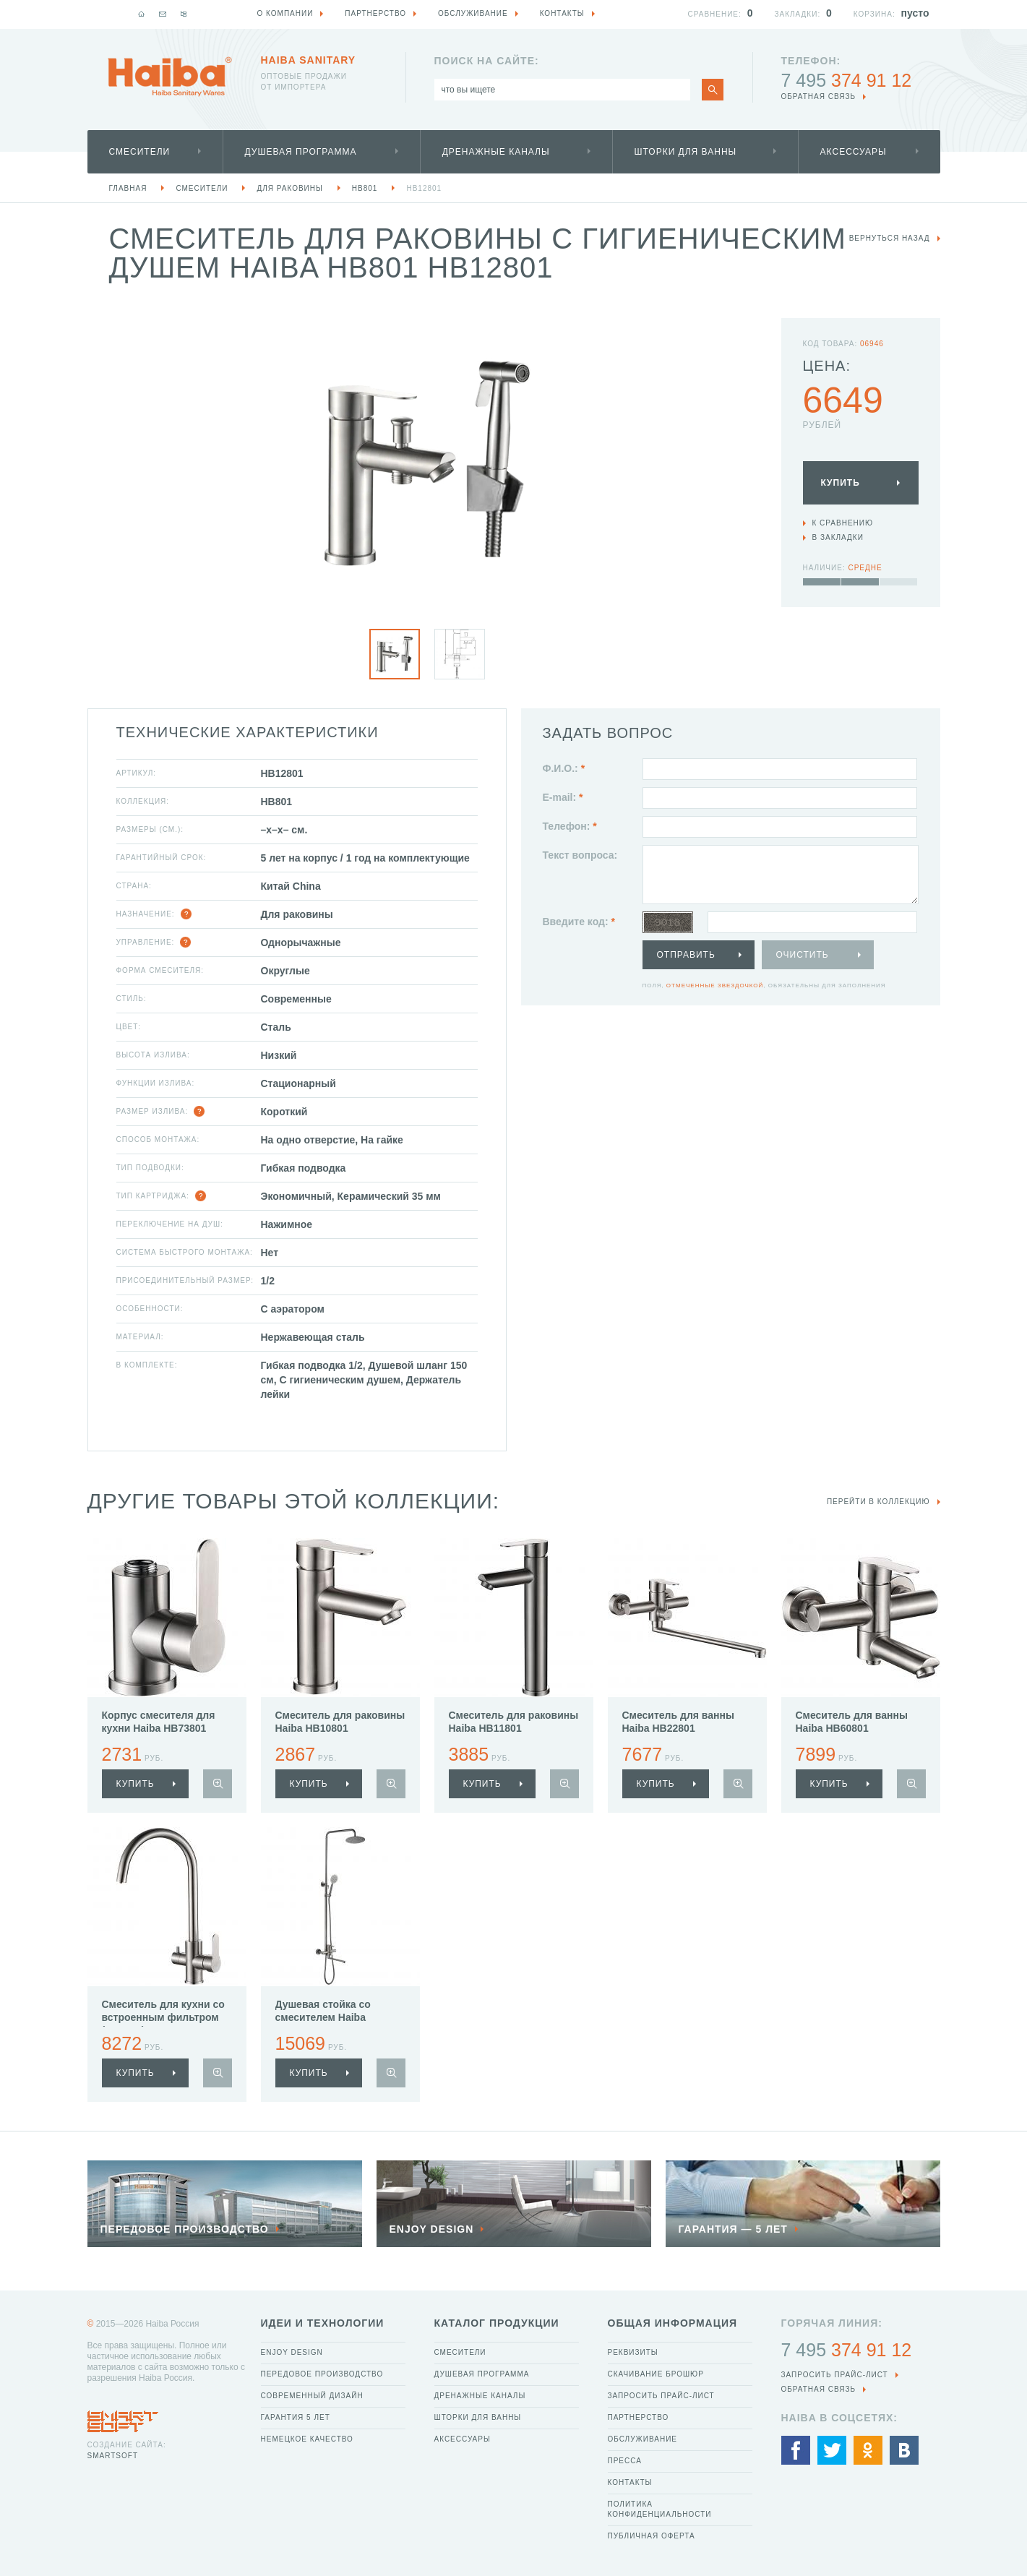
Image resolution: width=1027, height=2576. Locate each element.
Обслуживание (643, 2439)
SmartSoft (112, 2456)
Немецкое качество (307, 2439)
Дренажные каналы (496, 152)
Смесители (140, 152)
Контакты (630, 2482)
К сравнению (843, 523)
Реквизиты (633, 2352)
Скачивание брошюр (656, 2374)
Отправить (686, 955)
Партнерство (638, 2417)
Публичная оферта (651, 2536)
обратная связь (818, 96)
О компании (285, 13)
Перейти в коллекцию (878, 1502)
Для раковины (289, 188)
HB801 (365, 188)
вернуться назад (889, 238)
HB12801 (424, 188)
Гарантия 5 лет (295, 2417)
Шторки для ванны (686, 152)
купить (135, 1784)
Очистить (802, 955)
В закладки (838, 537)
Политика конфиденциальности (660, 2509)
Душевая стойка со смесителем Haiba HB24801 (323, 2017)
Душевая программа (301, 152)
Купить (840, 483)
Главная (128, 188)
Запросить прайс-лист (661, 2396)
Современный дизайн (312, 2396)
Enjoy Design (292, 2352)
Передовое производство (322, 2374)
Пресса (625, 2461)
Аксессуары (853, 152)
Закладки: (798, 14)
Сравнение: (715, 14)
